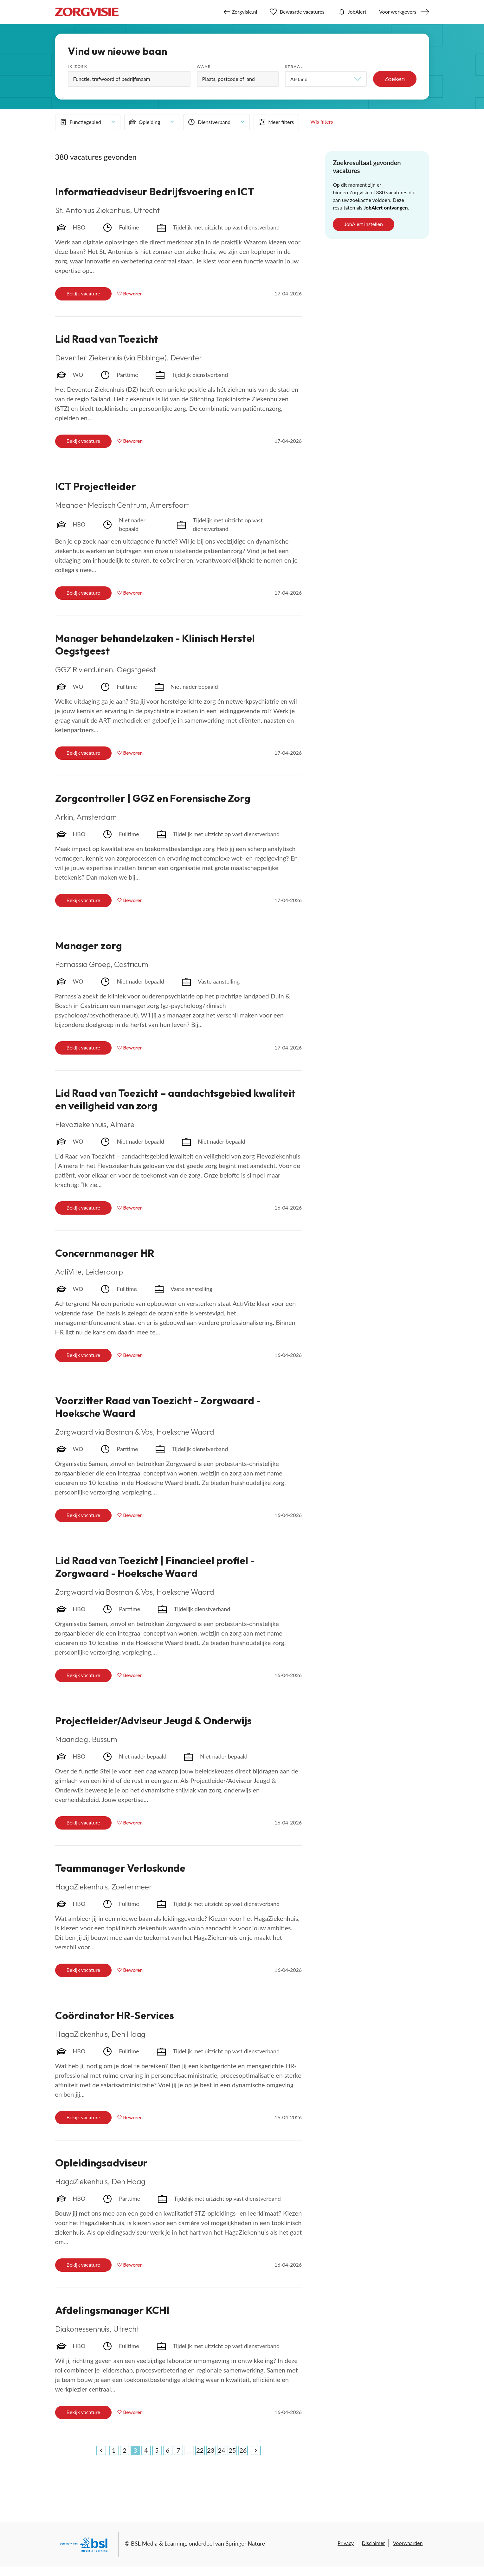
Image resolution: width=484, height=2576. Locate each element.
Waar (204, 66)
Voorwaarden (408, 2543)
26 (243, 2450)
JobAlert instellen (363, 224)
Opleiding (144, 122)
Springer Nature (245, 2543)
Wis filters (321, 122)
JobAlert (351, 12)
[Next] (255, 2450)
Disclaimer (373, 2543)
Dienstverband (208, 122)
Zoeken (394, 78)
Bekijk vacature (83, 293)
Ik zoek (78, 66)
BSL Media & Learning (158, 2543)
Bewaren (133, 293)
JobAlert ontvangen (386, 207)
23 (210, 2450)
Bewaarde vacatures (297, 12)
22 (199, 2450)
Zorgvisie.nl (240, 12)
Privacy (346, 2543)
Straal (294, 66)
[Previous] (101, 2450)
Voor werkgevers (397, 12)
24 (221, 2450)
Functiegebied (80, 122)
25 (232, 2450)
